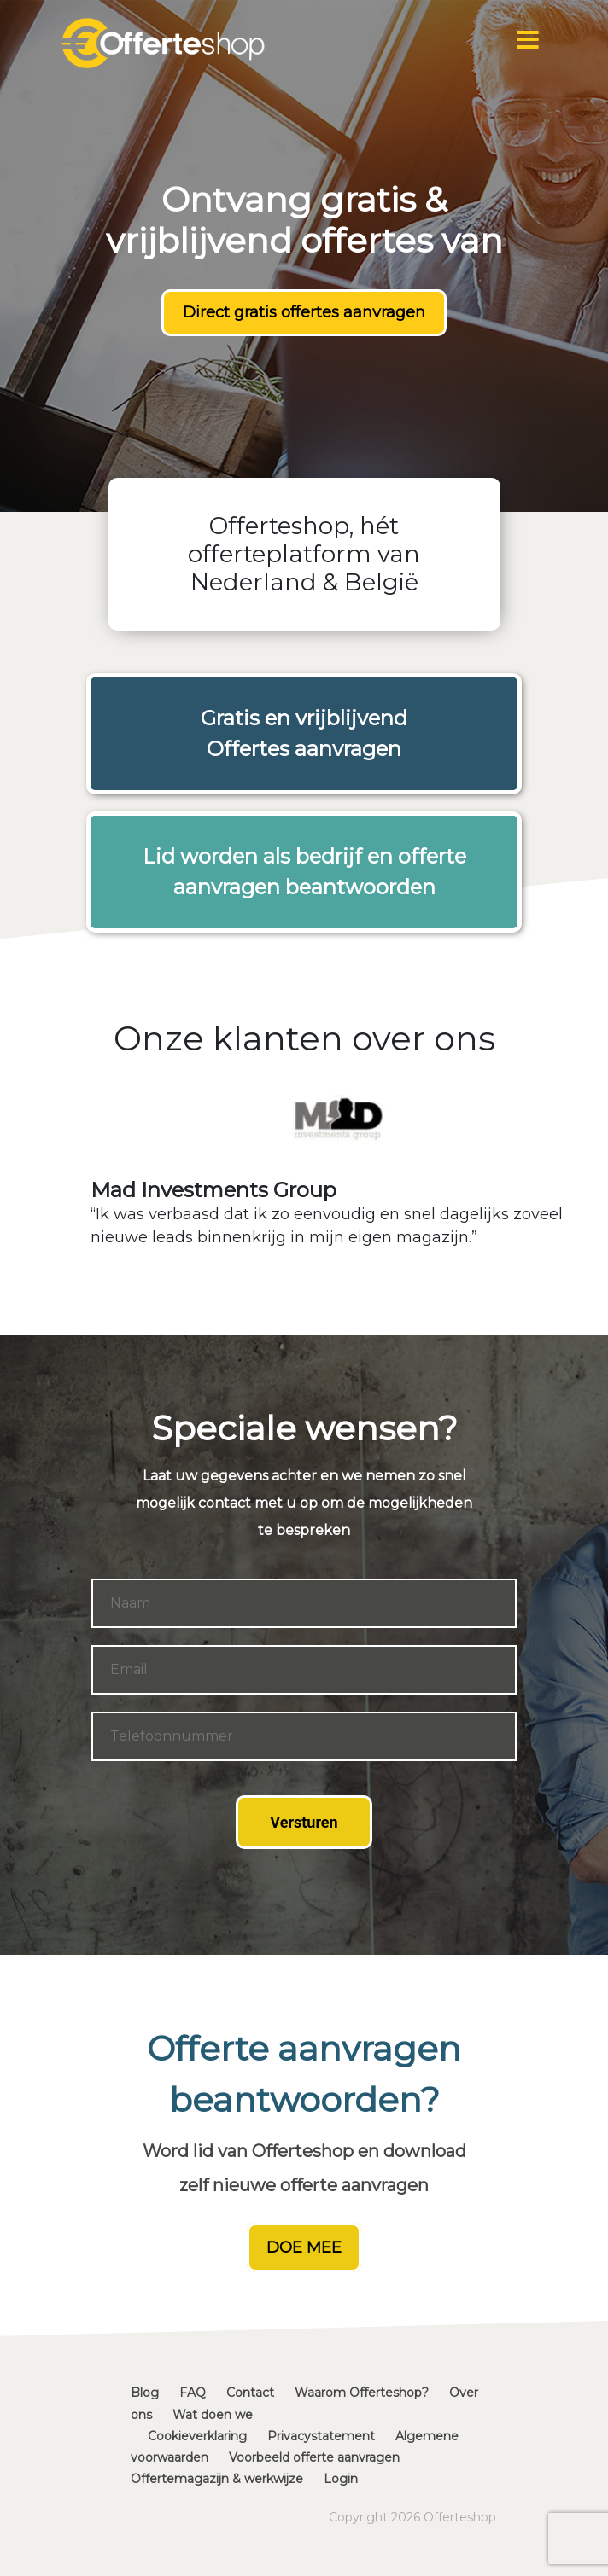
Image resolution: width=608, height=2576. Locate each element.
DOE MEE (304, 2247)
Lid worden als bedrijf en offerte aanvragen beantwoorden (304, 871)
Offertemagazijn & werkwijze (217, 2478)
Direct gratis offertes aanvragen (304, 312)
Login (341, 2478)
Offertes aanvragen (304, 748)
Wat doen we (212, 2414)
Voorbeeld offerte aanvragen (314, 2457)
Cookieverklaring (197, 2436)
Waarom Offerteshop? (362, 2392)
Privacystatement (321, 2436)
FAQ (192, 2392)
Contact (250, 2392)
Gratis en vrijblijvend (304, 718)
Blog (145, 2392)
